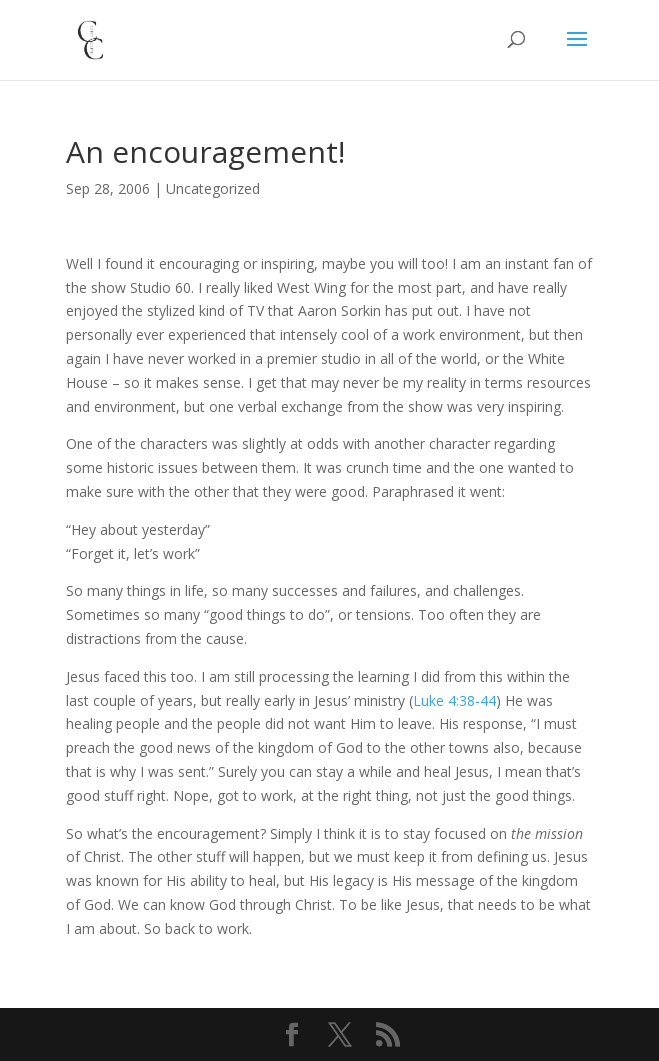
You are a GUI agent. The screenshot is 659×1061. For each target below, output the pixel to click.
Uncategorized (213, 188)
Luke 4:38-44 (454, 700)
